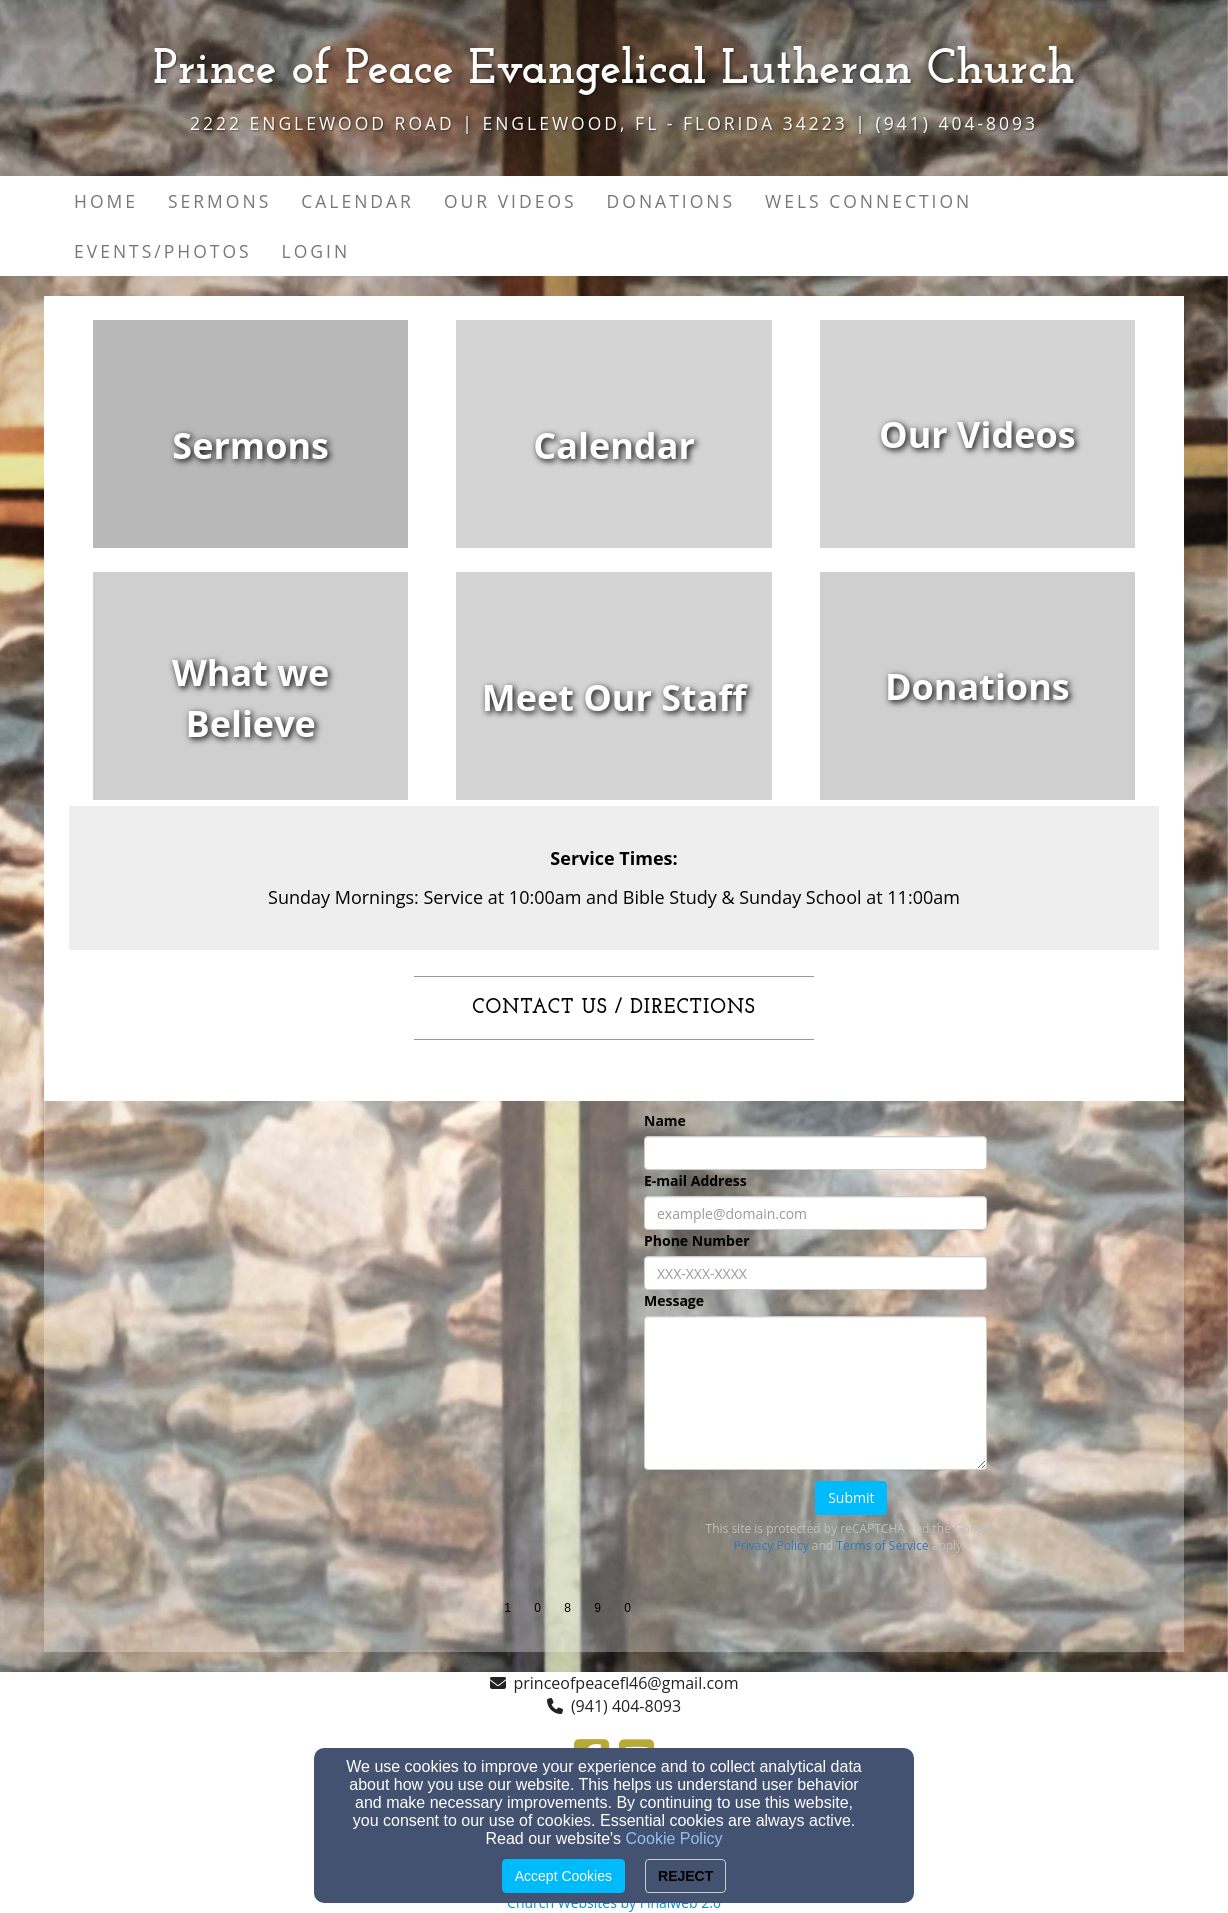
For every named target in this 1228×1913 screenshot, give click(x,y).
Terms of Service (882, 1545)
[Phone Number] (815, 1273)
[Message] (815, 1393)
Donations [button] (671, 201)
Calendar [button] (357, 201)
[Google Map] (331, 1251)
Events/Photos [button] (163, 251)
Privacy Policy (771, 1545)
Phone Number (697, 1240)
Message (674, 1300)
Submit (851, 1497)
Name (665, 1120)
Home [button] (106, 201)
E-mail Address (695, 1180)
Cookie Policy (674, 1838)
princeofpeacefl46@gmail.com (626, 1683)
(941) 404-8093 (626, 1706)
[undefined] (250, 446)
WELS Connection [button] (868, 201)
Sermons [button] (219, 201)
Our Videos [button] (510, 201)
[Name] (815, 1153)
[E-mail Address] (815, 1213)
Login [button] (316, 251)
